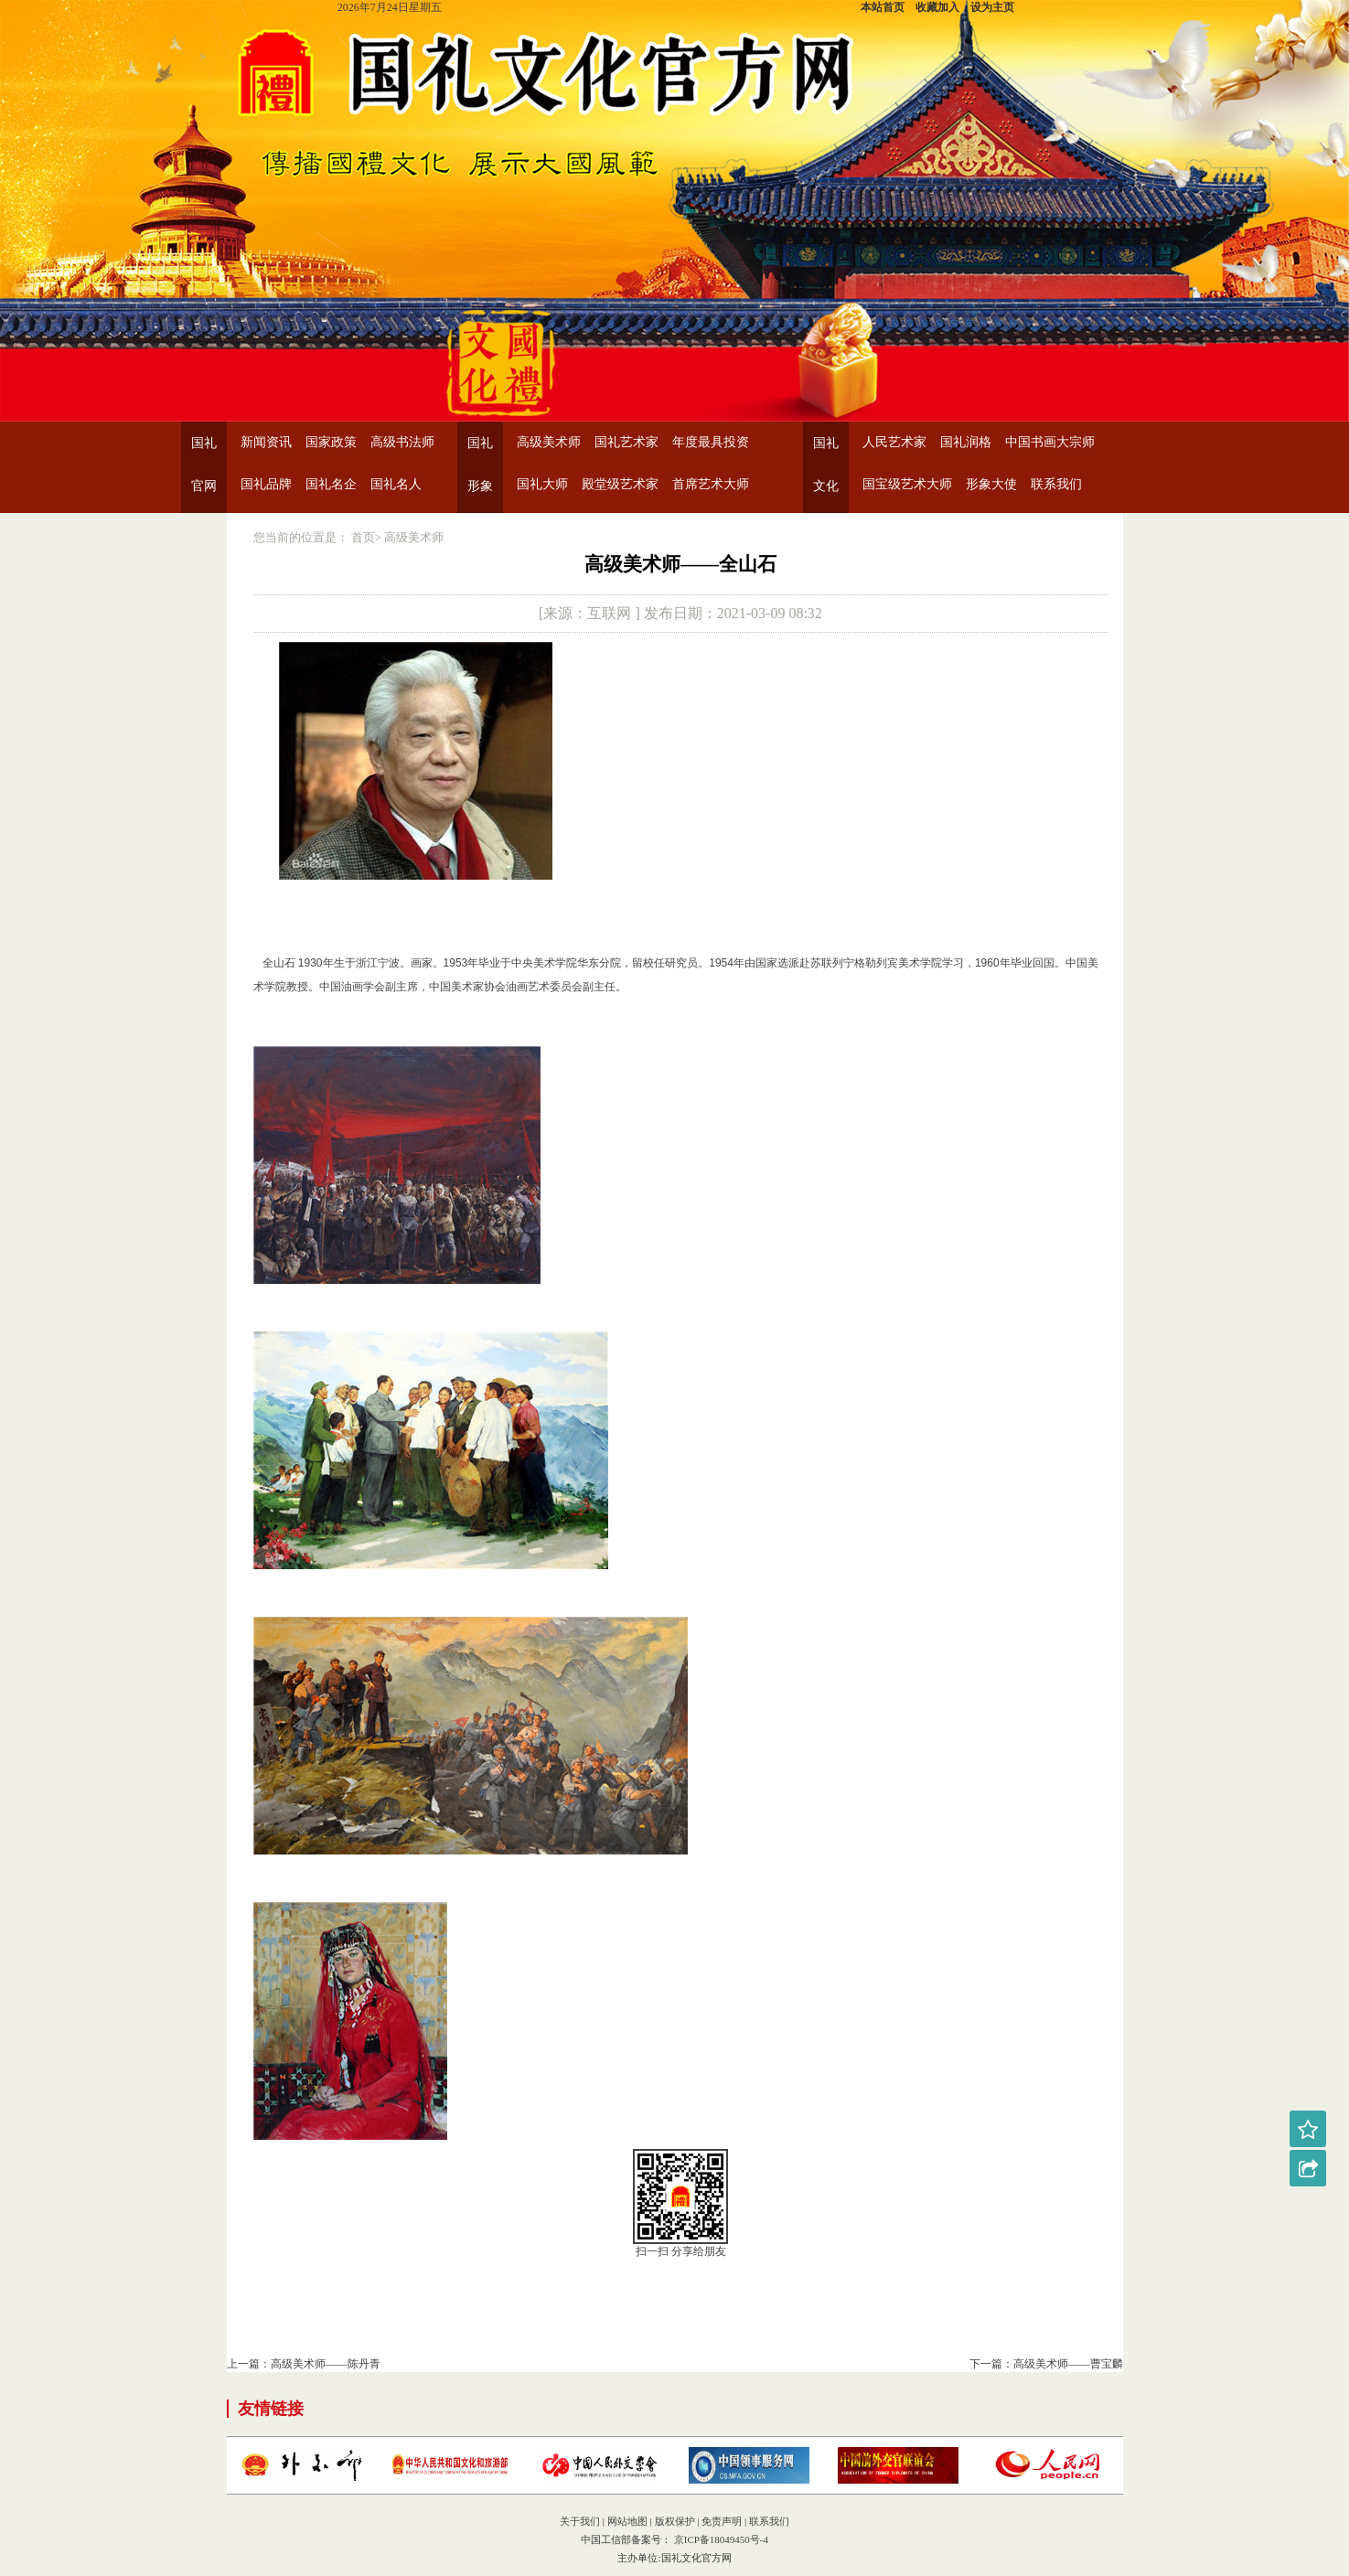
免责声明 (721, 2521)
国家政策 (331, 442)
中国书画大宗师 (1050, 442)
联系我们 (1056, 484)
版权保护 (675, 2521)
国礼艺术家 (626, 442)
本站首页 (883, 7)
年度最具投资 (710, 442)
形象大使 (991, 484)
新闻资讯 (266, 442)
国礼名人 (396, 484)
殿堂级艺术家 (620, 484)
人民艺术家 (894, 442)
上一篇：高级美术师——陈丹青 (303, 2363)
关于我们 (580, 2521)
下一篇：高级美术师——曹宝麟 (1046, 2363)
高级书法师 (402, 442)
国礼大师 (542, 484)
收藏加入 (937, 7)
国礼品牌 (266, 484)
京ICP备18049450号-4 (719, 2539)
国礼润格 (965, 442)
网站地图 (627, 2521)
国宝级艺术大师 (907, 484)
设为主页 (992, 7)
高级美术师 (549, 442)
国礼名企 (331, 484)
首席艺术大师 (710, 484)
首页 (363, 537)
